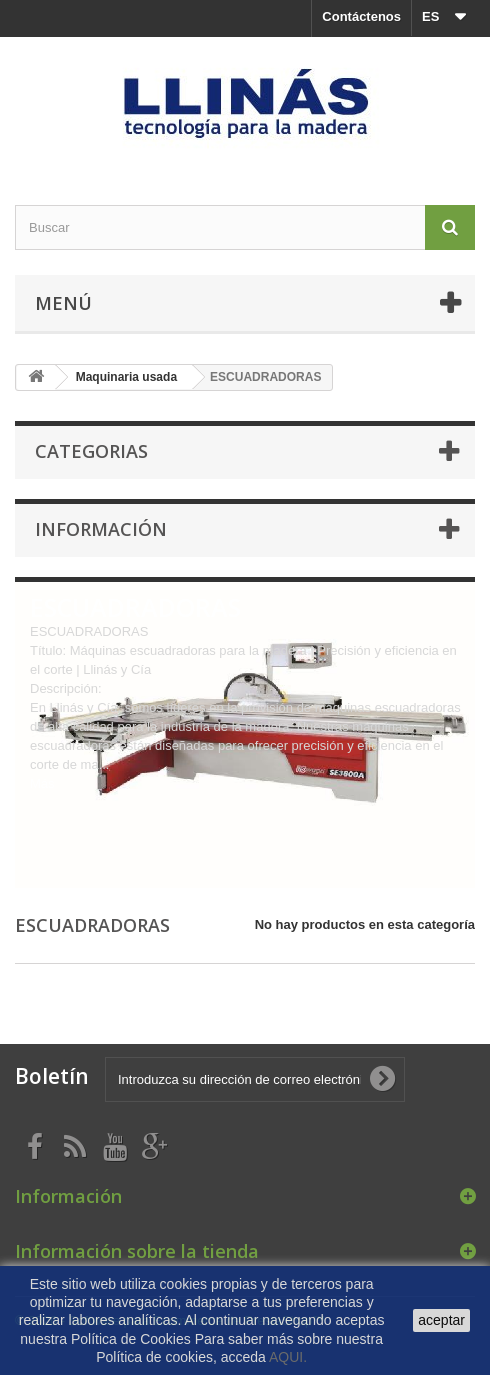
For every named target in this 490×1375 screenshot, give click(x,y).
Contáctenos (361, 16)
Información (101, 529)
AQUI (288, 1357)
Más (42, 783)
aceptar (441, 1320)
